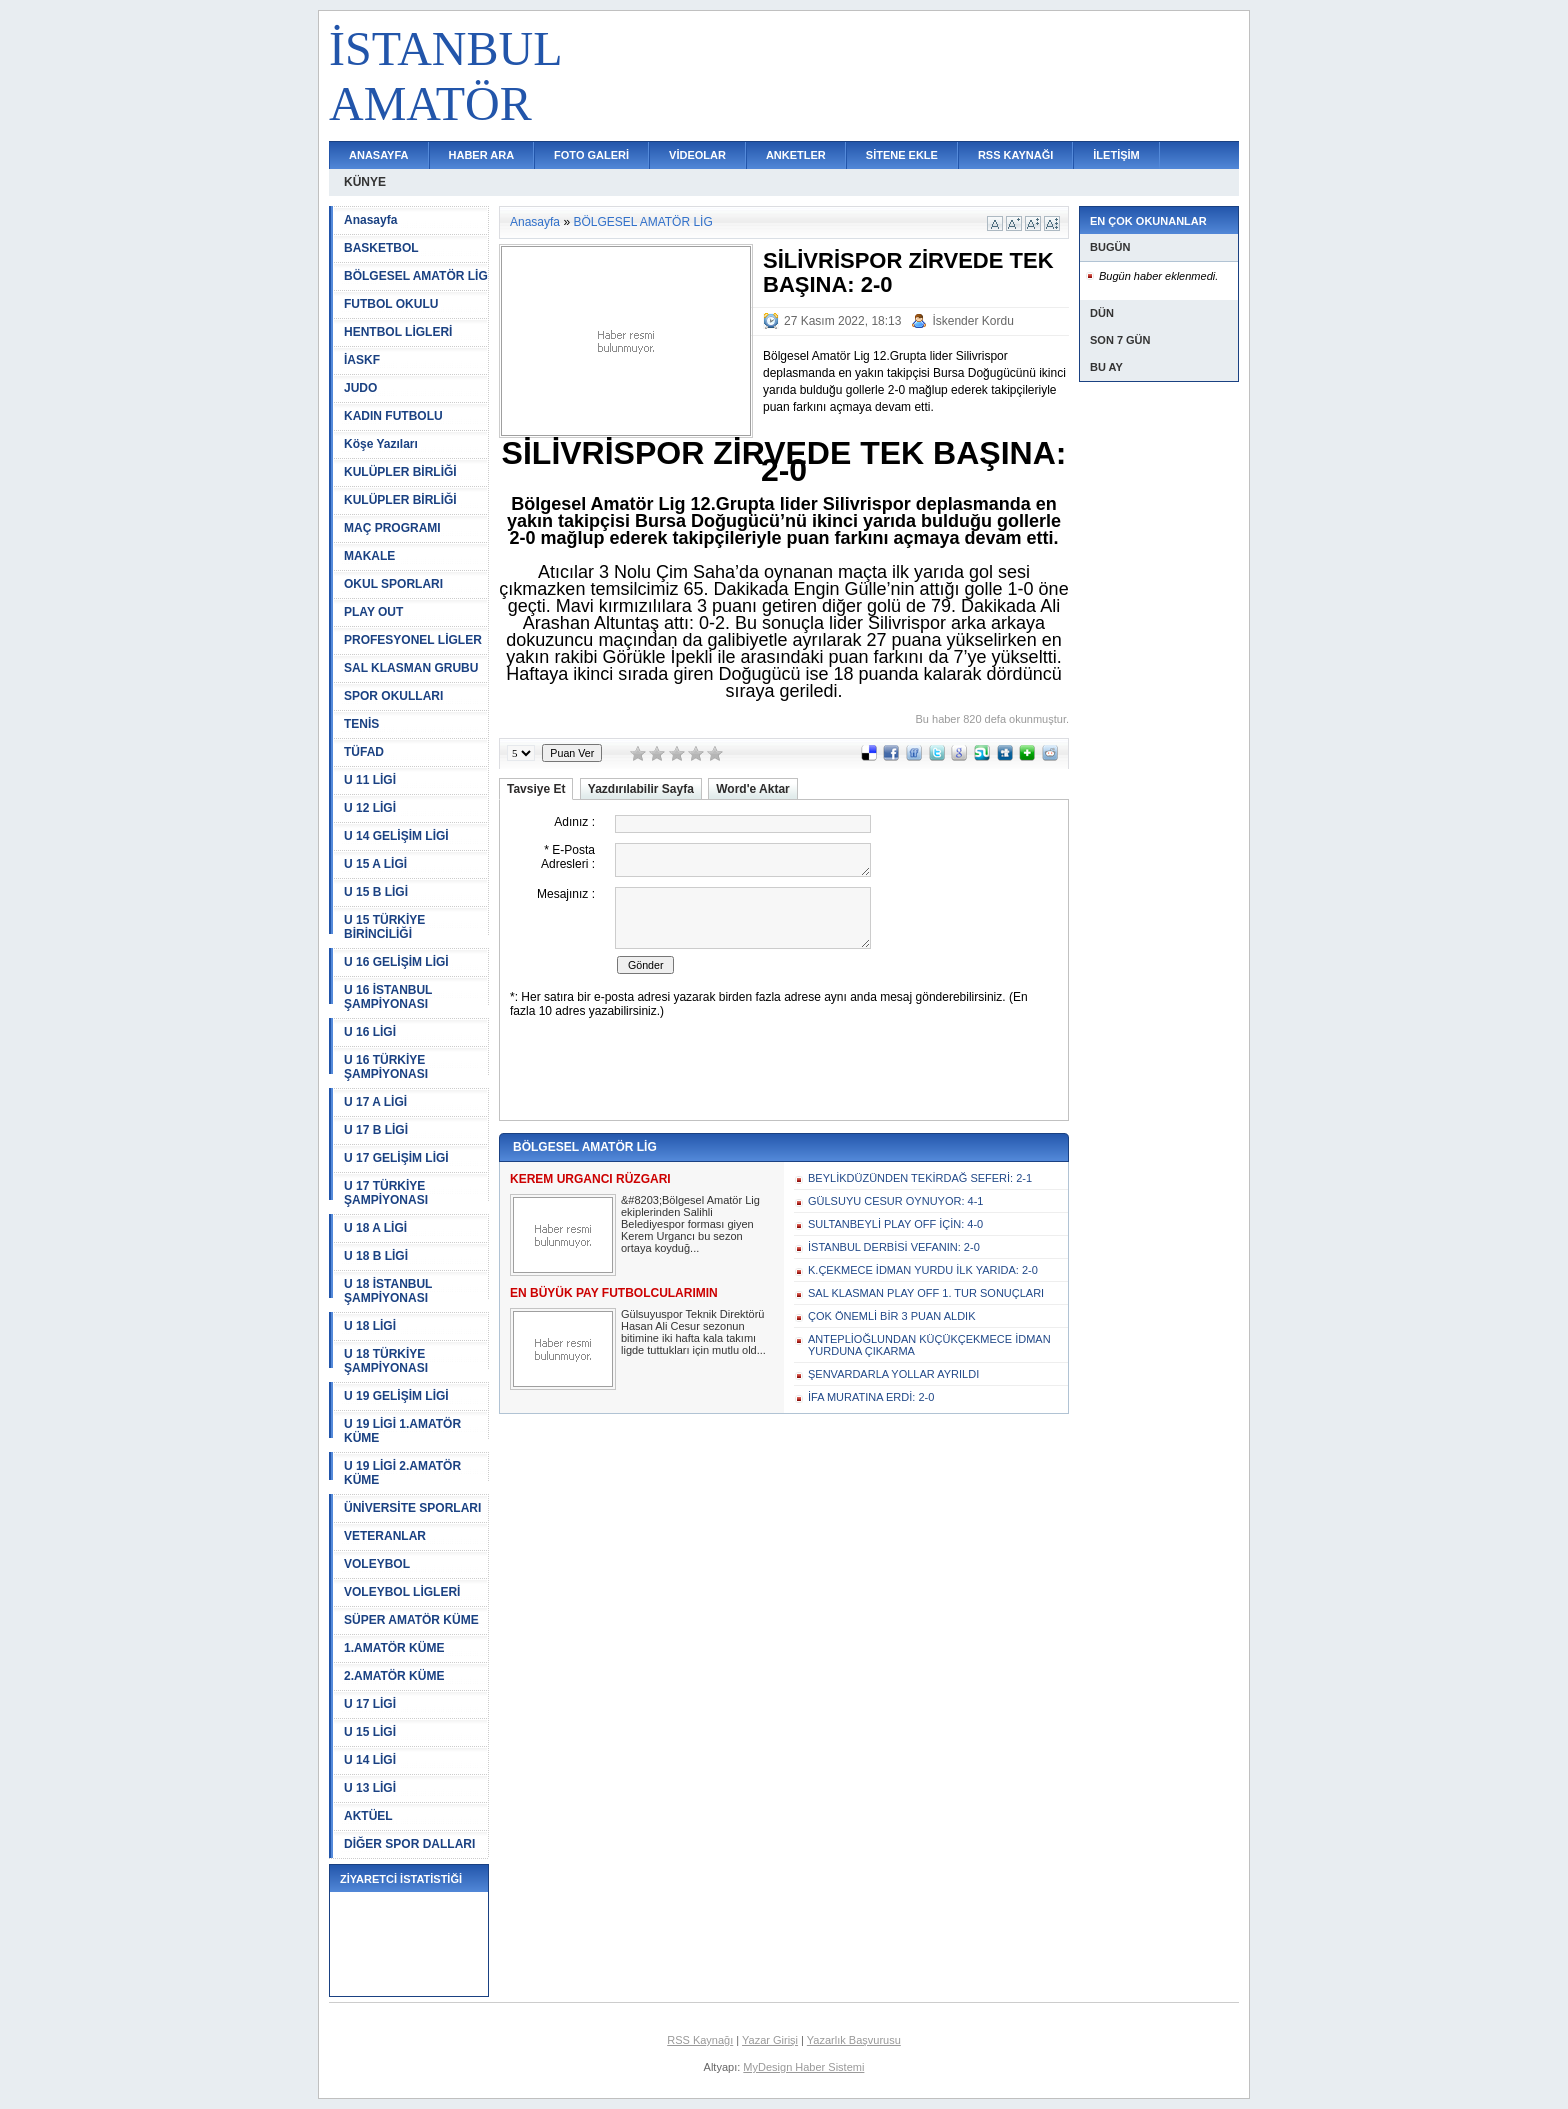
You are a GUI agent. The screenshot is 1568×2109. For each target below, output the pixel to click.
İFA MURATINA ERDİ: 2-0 (871, 1397)
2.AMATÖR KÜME (394, 1676)
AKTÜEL (368, 1816)
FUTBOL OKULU (391, 304)
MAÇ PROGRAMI (392, 528)
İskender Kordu (972, 321)
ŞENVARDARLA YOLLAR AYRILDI (893, 1374)
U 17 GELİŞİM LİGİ (396, 1158)
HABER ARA (482, 155)
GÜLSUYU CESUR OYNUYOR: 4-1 (895, 1201)
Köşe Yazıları (381, 444)
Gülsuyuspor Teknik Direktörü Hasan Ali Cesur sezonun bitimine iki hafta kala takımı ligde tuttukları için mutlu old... (693, 1332)
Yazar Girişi (770, 2040)
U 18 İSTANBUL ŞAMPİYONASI (388, 1291)
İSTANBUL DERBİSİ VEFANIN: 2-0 (894, 1247)
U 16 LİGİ (370, 1032)
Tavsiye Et (536, 789)
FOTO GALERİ (591, 155)
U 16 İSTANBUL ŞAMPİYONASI (388, 997)
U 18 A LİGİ (375, 1228)
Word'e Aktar (753, 789)
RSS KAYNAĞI (1015, 155)
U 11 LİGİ (370, 780)
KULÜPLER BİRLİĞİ (400, 472)
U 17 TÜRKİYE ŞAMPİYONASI (386, 1193)
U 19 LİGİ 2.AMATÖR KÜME (402, 1473)
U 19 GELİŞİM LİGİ (396, 1396)
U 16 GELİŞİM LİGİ (396, 962)
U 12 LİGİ (370, 808)
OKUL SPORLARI (393, 584)
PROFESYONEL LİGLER (413, 640)
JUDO (360, 388)
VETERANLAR (385, 1536)
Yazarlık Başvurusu (854, 2040)
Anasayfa (370, 220)
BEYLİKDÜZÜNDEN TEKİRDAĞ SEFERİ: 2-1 (920, 1178)
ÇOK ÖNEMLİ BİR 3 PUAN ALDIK (892, 1316)
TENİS (361, 724)
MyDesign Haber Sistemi (803, 2067)
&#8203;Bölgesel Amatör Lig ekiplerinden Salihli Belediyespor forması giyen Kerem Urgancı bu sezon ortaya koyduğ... (690, 1224)
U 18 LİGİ (370, 1326)
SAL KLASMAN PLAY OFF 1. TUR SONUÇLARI (926, 1293)
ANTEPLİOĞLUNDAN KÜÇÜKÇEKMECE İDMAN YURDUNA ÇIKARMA (929, 1345)
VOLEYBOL (377, 1564)
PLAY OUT (373, 612)
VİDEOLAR (697, 155)
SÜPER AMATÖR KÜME (411, 1620)
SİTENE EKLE (902, 155)
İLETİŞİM (1116, 155)
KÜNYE (365, 182)
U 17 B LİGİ (376, 1130)
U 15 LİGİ (370, 1732)
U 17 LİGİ (370, 1704)
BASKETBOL (381, 248)
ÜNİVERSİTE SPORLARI (412, 1508)
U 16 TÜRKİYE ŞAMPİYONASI (386, 1067)
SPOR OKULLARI (393, 696)
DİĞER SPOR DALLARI (409, 1844)
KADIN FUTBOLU (393, 416)
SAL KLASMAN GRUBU (411, 668)
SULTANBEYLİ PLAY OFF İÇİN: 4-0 (895, 1224)
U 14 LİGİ (370, 1760)
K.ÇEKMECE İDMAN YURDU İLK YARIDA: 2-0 (923, 1270)
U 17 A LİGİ (375, 1102)
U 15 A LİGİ (375, 864)
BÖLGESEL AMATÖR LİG (416, 276)
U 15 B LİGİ (376, 892)
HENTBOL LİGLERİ (398, 332)
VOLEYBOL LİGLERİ (402, 1592)
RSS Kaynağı (700, 2040)
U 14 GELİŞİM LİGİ (396, 836)
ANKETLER (796, 155)
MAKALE (369, 556)
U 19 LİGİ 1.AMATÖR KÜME (402, 1431)
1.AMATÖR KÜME (394, 1648)
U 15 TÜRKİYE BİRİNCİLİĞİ (384, 927)
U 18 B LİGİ (376, 1256)
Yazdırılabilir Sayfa (641, 789)
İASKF (362, 360)
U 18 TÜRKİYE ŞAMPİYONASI (386, 1361)
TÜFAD (364, 752)
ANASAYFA (379, 155)
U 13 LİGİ (370, 1788)
